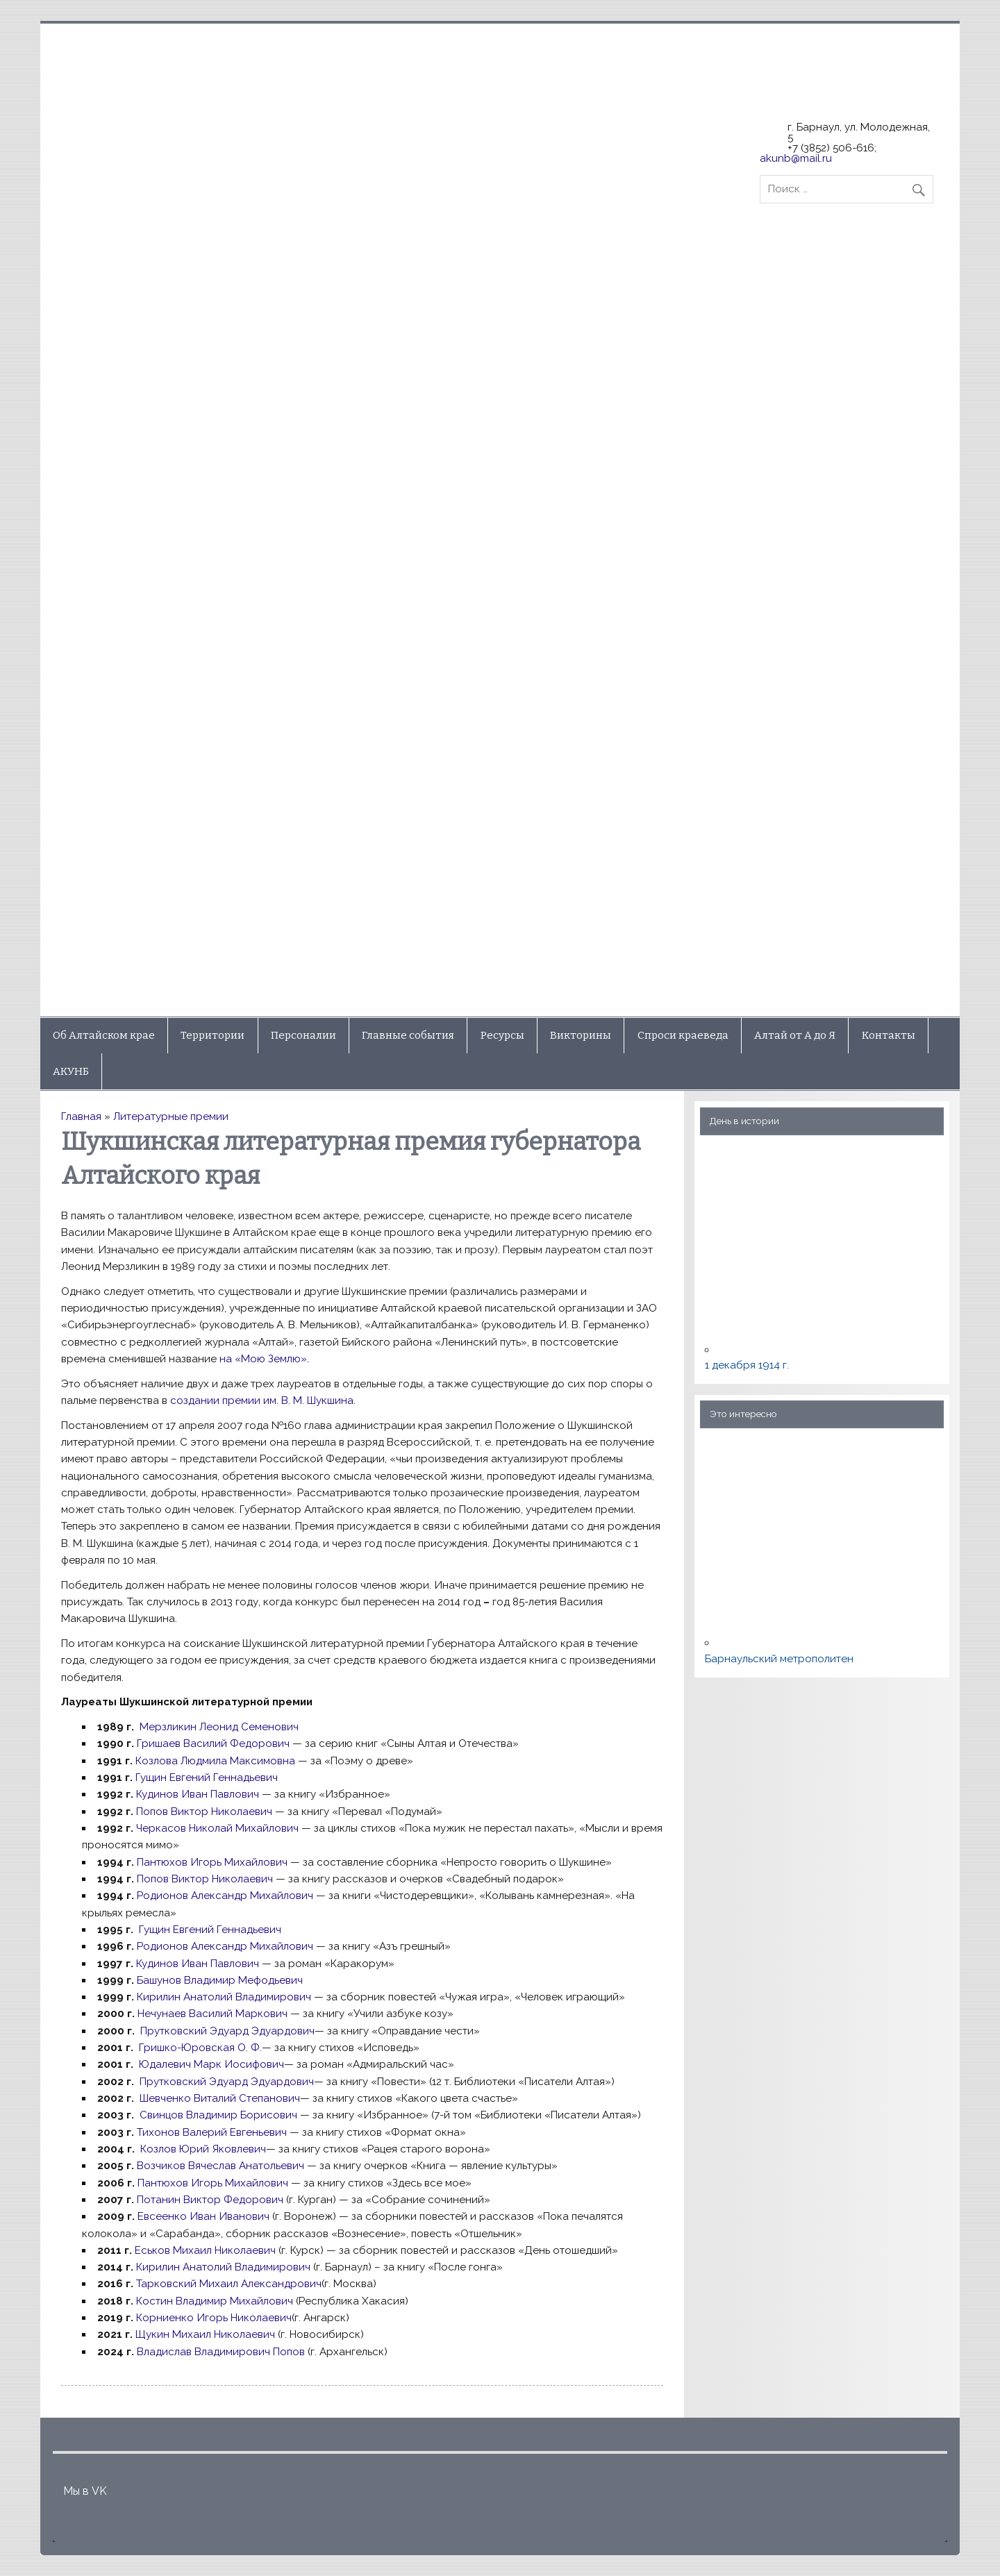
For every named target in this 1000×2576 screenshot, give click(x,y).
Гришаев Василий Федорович (213, 1743)
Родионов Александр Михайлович (225, 1895)
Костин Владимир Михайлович (216, 2301)
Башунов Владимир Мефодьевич (220, 1980)
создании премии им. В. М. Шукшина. (263, 1400)
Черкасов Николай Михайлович (217, 1828)
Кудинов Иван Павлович (197, 1794)
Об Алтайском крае (104, 1035)
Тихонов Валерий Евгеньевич (212, 2132)
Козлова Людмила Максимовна (215, 1761)
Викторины (580, 1035)
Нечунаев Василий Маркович (213, 2013)
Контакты (888, 1035)
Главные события (408, 1035)
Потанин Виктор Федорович (210, 2199)
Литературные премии (170, 1116)
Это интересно (743, 1413)
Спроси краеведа (683, 1035)
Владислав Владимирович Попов (221, 2351)
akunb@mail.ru (796, 158)
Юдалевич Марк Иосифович (211, 2064)
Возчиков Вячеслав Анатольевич (220, 2165)
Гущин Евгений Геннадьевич (206, 1777)
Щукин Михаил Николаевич (204, 2334)
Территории (212, 1035)
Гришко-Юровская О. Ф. (200, 2047)
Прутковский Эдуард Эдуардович (227, 2031)
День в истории (744, 1120)
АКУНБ (71, 1071)
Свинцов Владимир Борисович (217, 2115)
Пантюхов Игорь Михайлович (212, 1862)
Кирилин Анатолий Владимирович (224, 1997)
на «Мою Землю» (264, 1359)
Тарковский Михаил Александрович (229, 2283)
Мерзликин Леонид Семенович (219, 1727)
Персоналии (303, 1035)
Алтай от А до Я (794, 1035)
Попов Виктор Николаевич (204, 1811)
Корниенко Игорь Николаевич (214, 2317)
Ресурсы (502, 1035)
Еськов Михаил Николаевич (205, 2250)
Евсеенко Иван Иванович (203, 2216)
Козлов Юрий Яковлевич (203, 2149)
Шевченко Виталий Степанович (220, 2098)
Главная (81, 1116)
